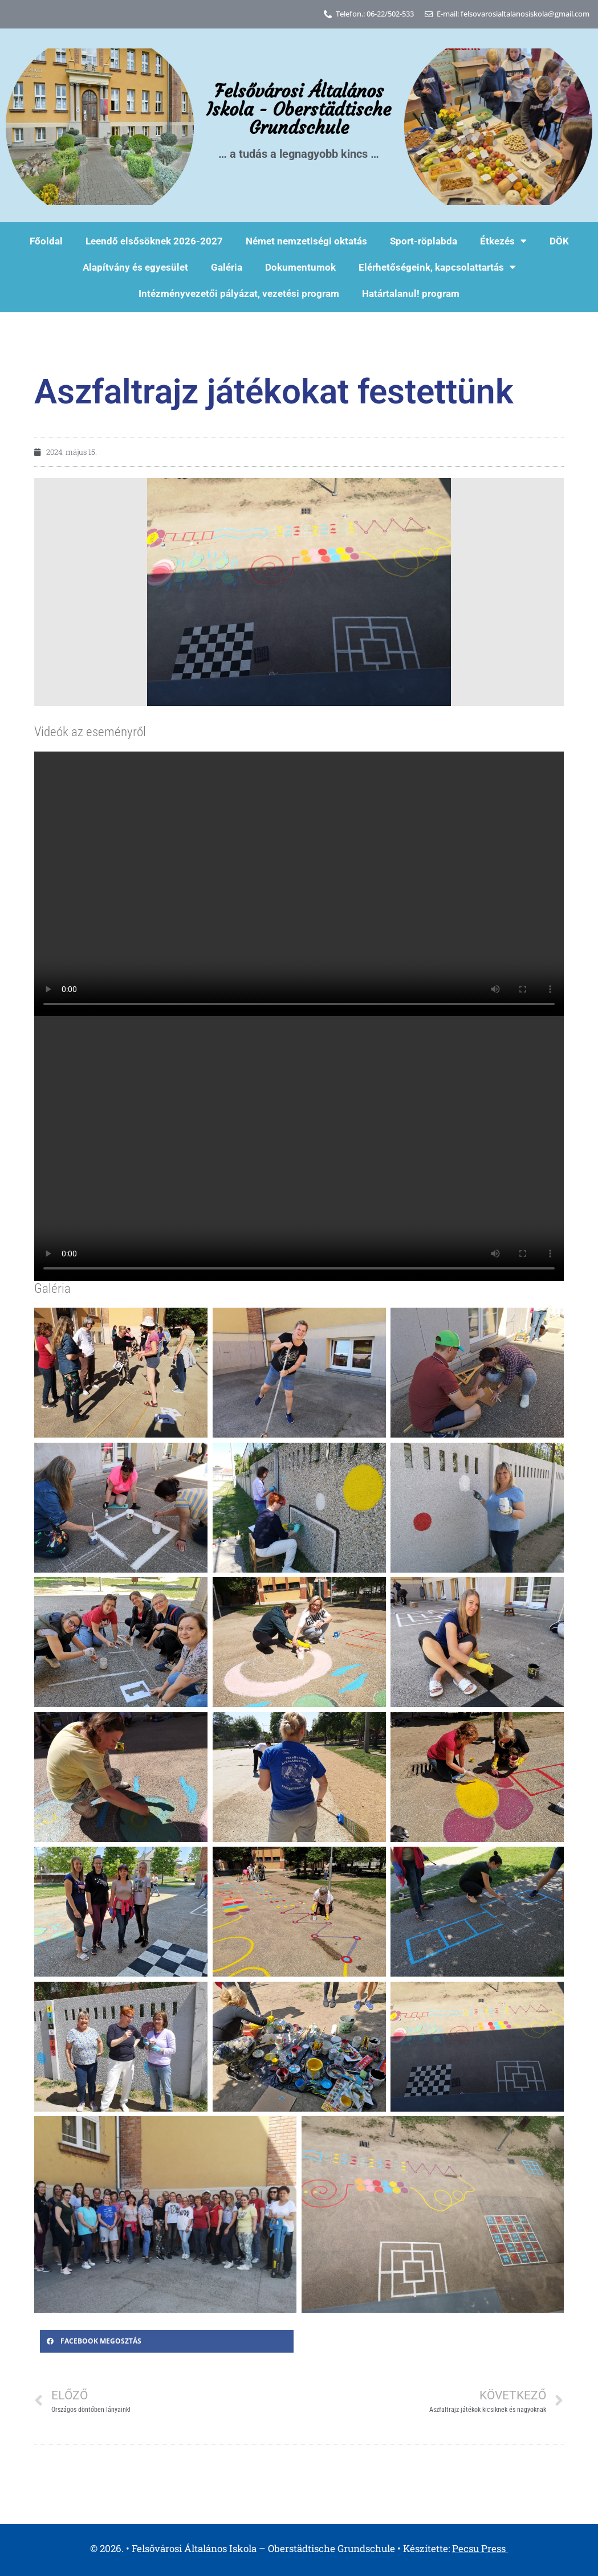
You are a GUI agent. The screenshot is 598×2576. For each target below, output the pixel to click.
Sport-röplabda (423, 241)
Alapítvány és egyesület (135, 267)
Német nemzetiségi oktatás (306, 241)
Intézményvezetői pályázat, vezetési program (239, 293)
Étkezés (503, 240)
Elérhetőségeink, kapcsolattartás (437, 266)
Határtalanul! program (410, 293)
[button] (167, 2341)
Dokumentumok (300, 267)
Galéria (226, 267)
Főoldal (46, 241)
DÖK (559, 241)
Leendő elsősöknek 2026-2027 (154, 241)
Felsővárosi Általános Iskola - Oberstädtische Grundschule (298, 109)
